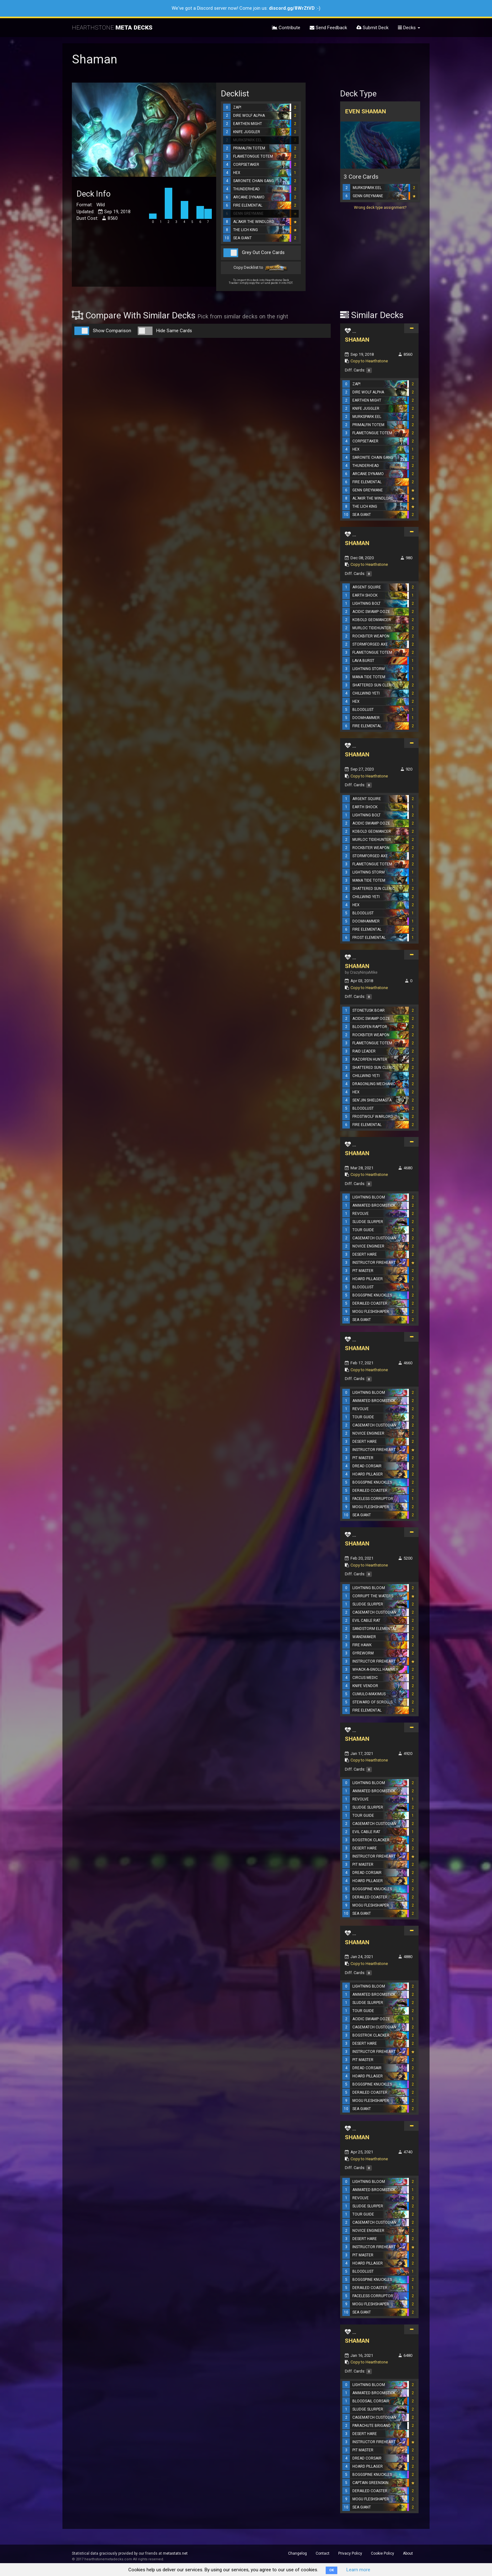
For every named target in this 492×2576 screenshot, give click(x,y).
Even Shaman (365, 111)
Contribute (286, 27)
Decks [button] (409, 27)
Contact (322, 2553)
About (408, 2553)
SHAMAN (357, 339)
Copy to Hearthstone (369, 361)
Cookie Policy (382, 2553)
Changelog (297, 2553)
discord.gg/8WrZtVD (292, 8)
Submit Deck (372, 27)
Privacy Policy (350, 2553)
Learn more (358, 2570)
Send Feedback (328, 27)
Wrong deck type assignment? (380, 207)
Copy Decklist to (260, 267)
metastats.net (175, 2553)
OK (331, 2570)
